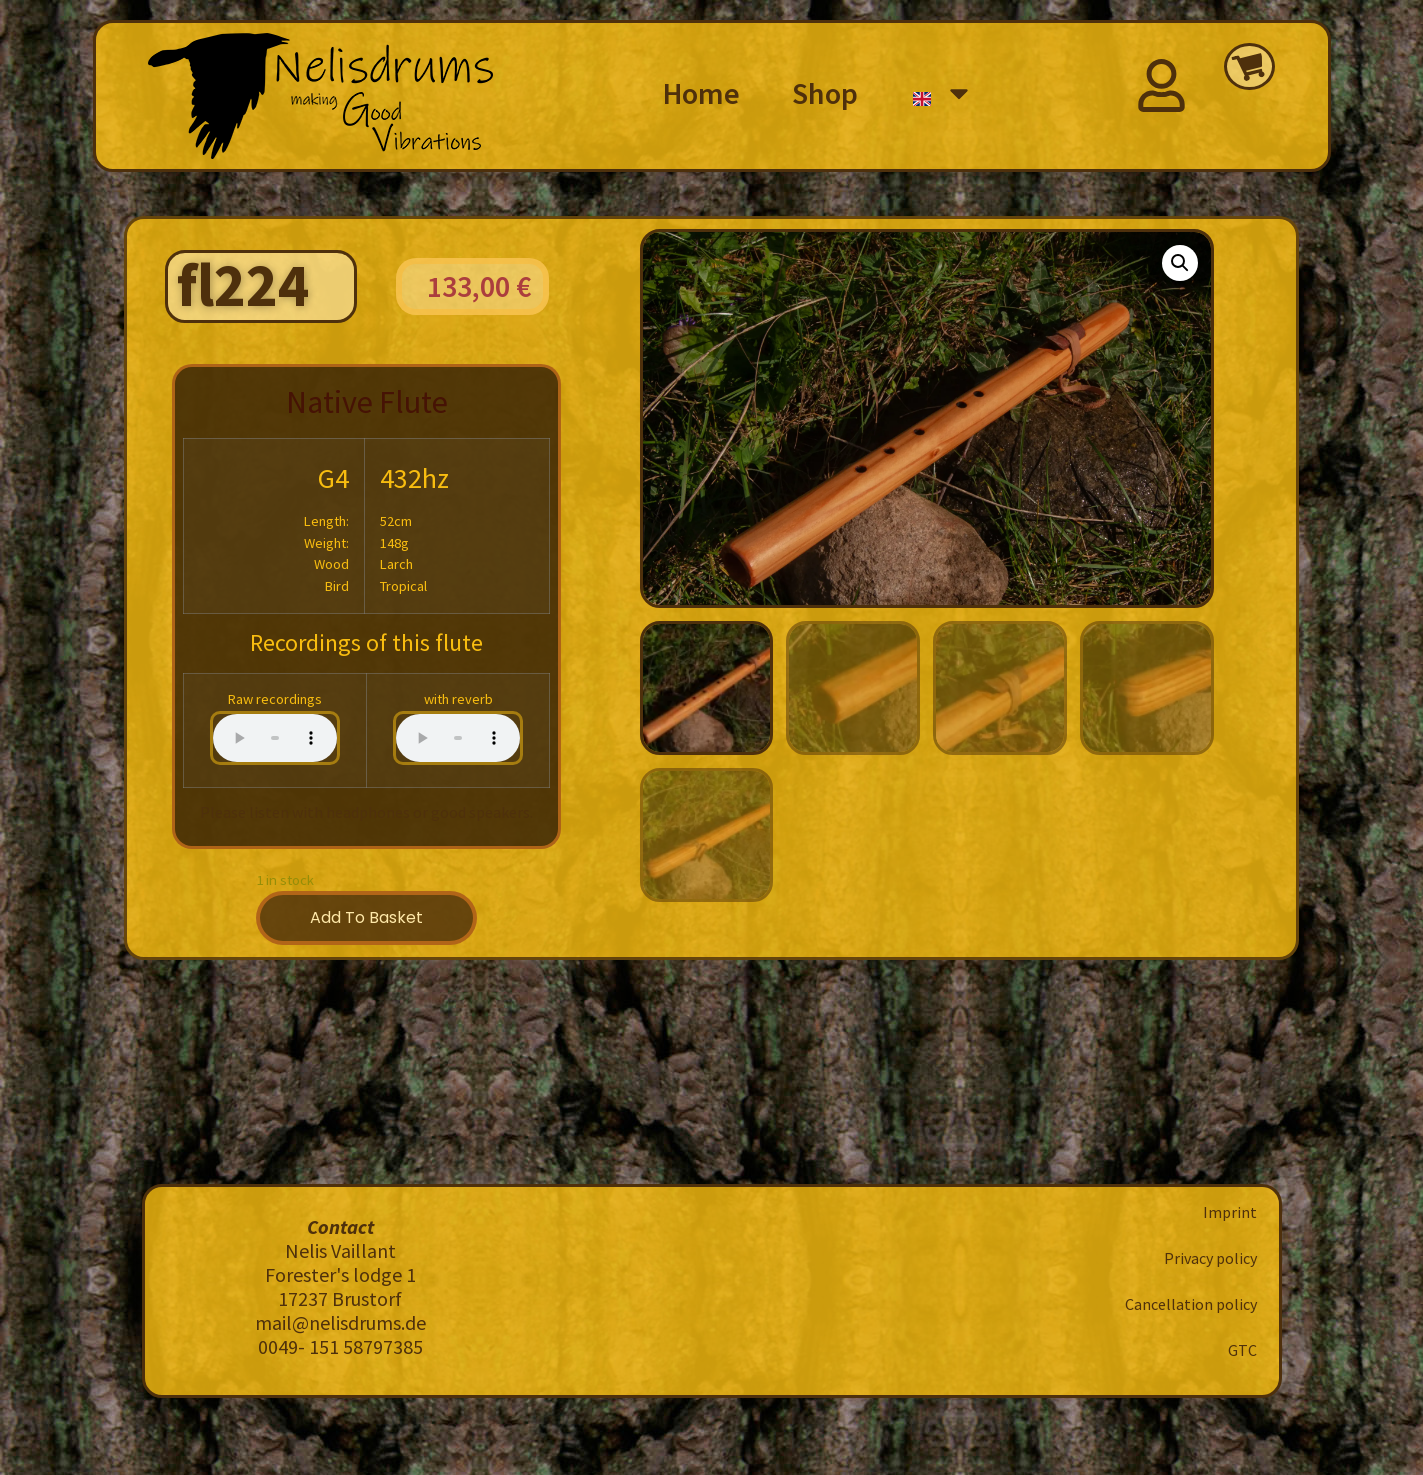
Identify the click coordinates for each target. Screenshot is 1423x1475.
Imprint (1230, 1212)
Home (701, 93)
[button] (1180, 263)
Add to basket (366, 917)
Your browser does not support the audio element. (275, 738)
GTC (1242, 1350)
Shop (825, 93)
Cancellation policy (1191, 1304)
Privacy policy (1210, 1258)
